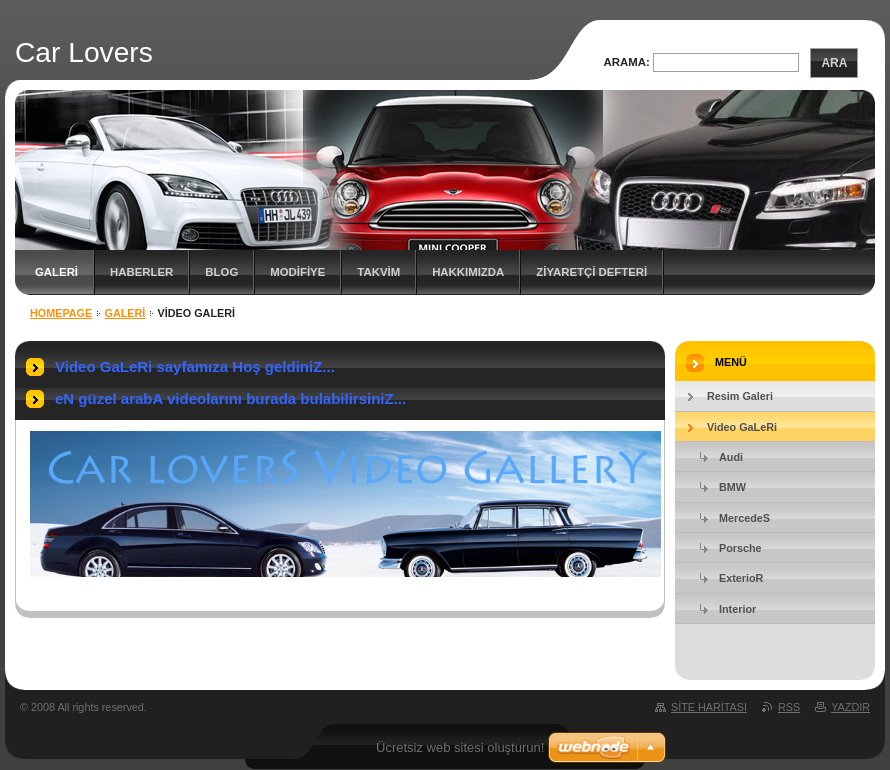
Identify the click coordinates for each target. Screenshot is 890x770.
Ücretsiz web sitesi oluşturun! (460, 747)
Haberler (141, 272)
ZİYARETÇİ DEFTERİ (591, 272)
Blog (221, 272)
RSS (789, 707)
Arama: (627, 62)
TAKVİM (378, 272)
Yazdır (850, 707)
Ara (834, 63)
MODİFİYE (297, 272)
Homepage (61, 313)
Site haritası (709, 707)
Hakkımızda (468, 272)
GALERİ (56, 272)
